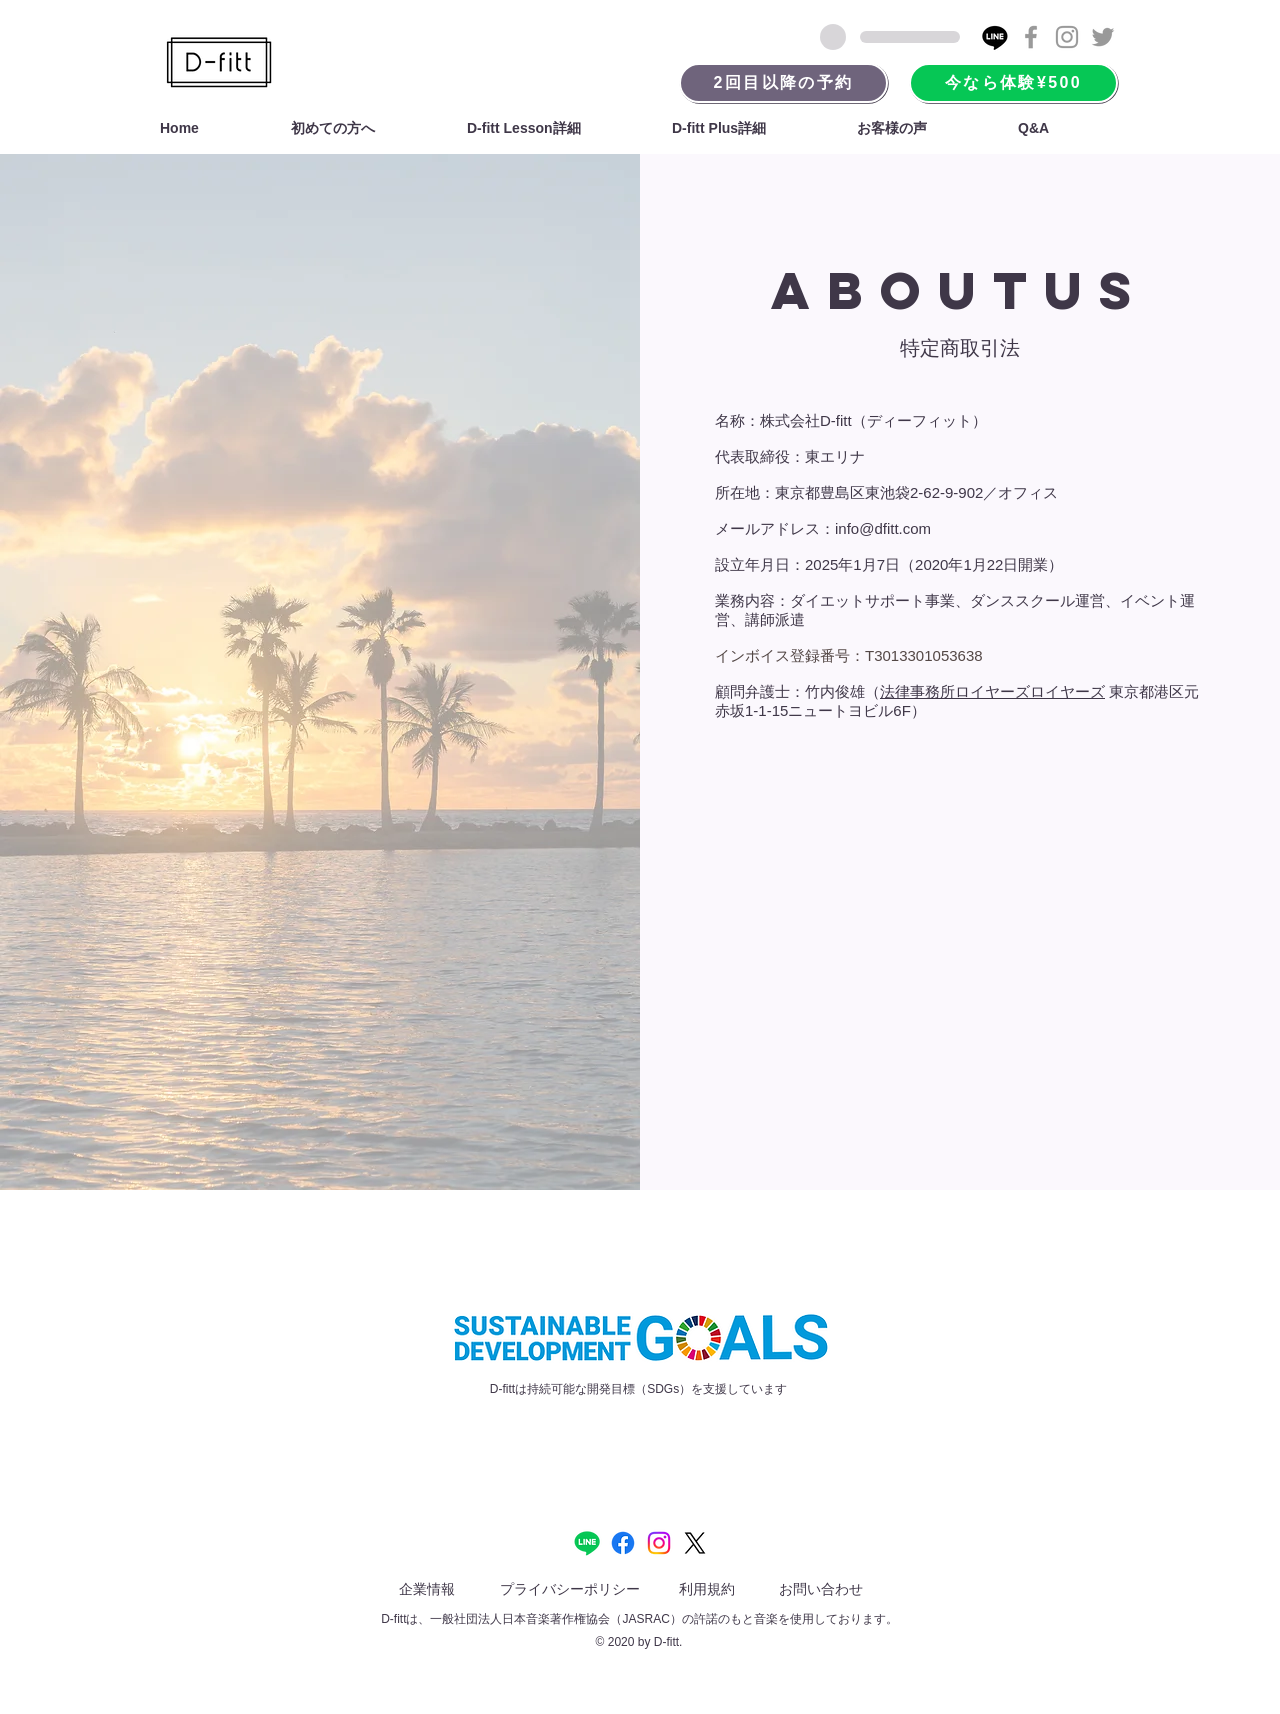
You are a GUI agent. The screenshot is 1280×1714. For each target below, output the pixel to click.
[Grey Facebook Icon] (1031, 37)
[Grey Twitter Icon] (1103, 37)
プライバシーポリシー (570, 1589)
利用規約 (707, 1589)
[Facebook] (623, 1543)
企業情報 (427, 1589)
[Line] (995, 37)
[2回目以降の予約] (783, 83)
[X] (695, 1543)
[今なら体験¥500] (1013, 83)
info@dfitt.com (883, 528)
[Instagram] (659, 1543)
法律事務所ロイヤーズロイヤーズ (992, 691)
